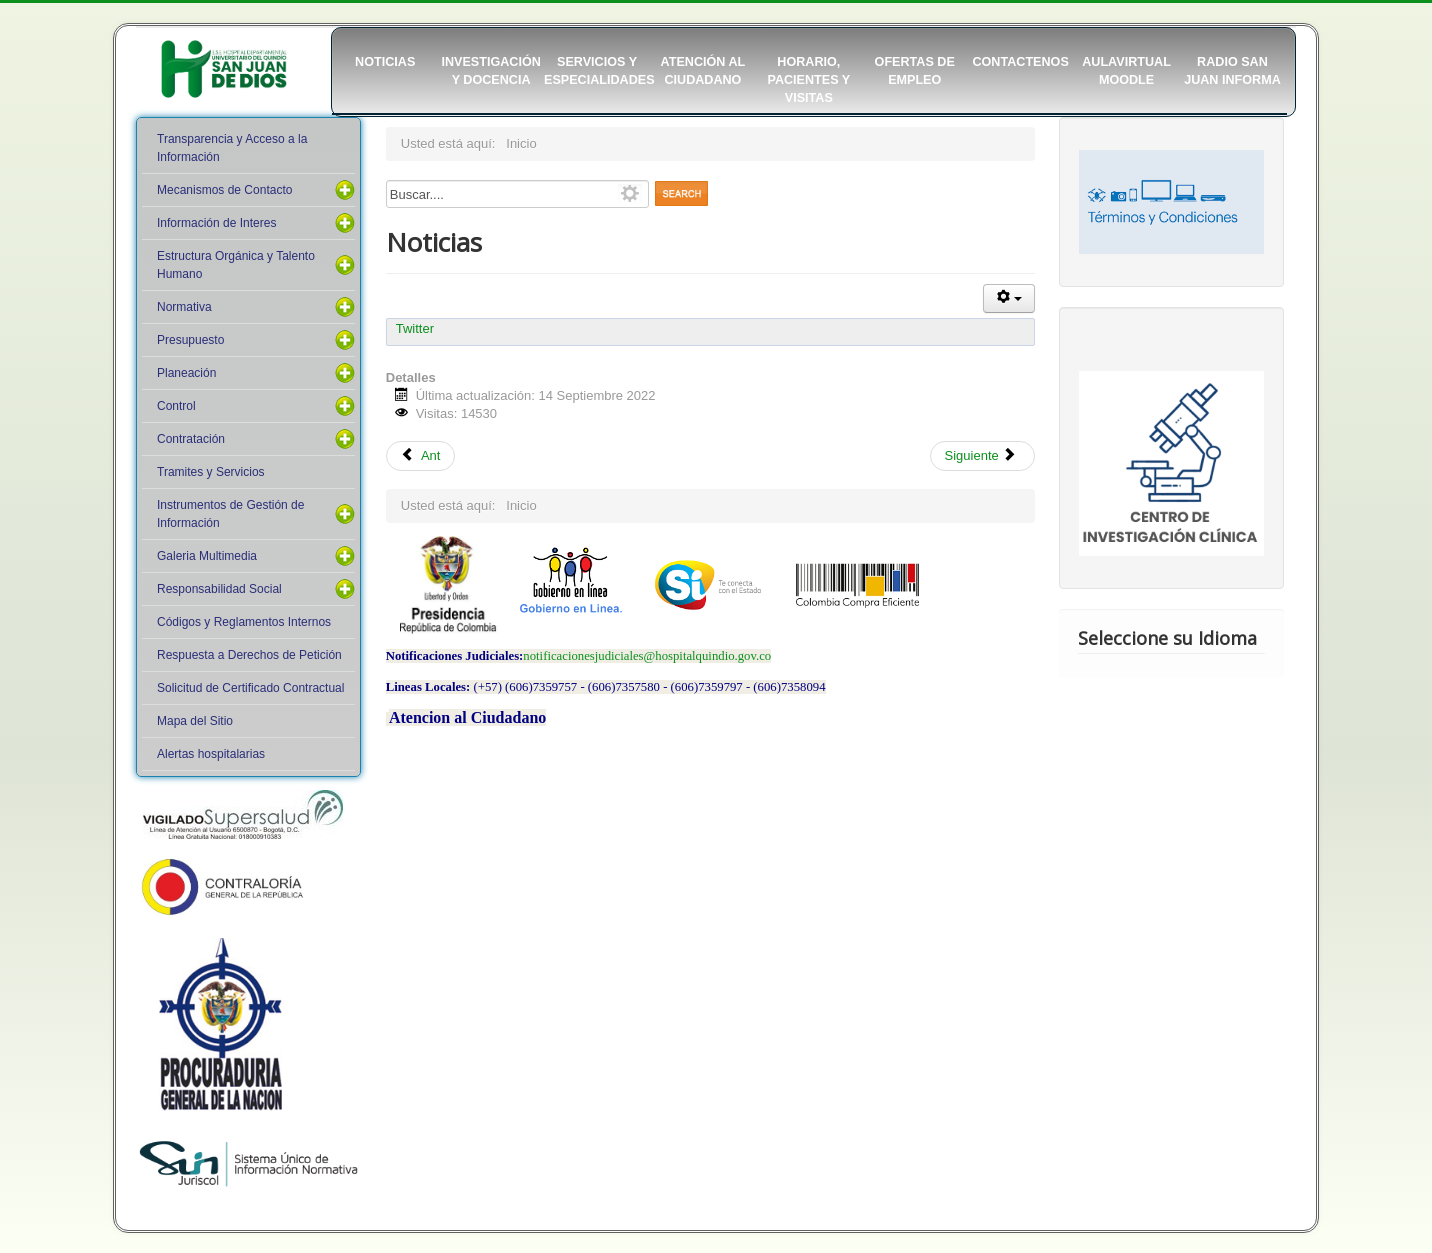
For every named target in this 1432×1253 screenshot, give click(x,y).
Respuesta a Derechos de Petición (249, 655)
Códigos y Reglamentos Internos (244, 622)
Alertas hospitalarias (211, 754)
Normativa (184, 307)
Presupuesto (190, 340)
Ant (421, 455)
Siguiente (981, 455)
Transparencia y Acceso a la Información (232, 148)
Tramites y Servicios (211, 472)
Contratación (191, 439)
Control (176, 406)
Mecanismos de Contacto (224, 190)
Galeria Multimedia (207, 556)
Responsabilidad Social (219, 589)
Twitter (415, 328)
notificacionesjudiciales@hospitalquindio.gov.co (647, 656)
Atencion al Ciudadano (467, 717)
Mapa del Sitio (195, 721)
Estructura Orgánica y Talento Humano (236, 265)
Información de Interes (216, 223)
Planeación (186, 373)
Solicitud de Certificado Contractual (250, 688)
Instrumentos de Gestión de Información (230, 514)
